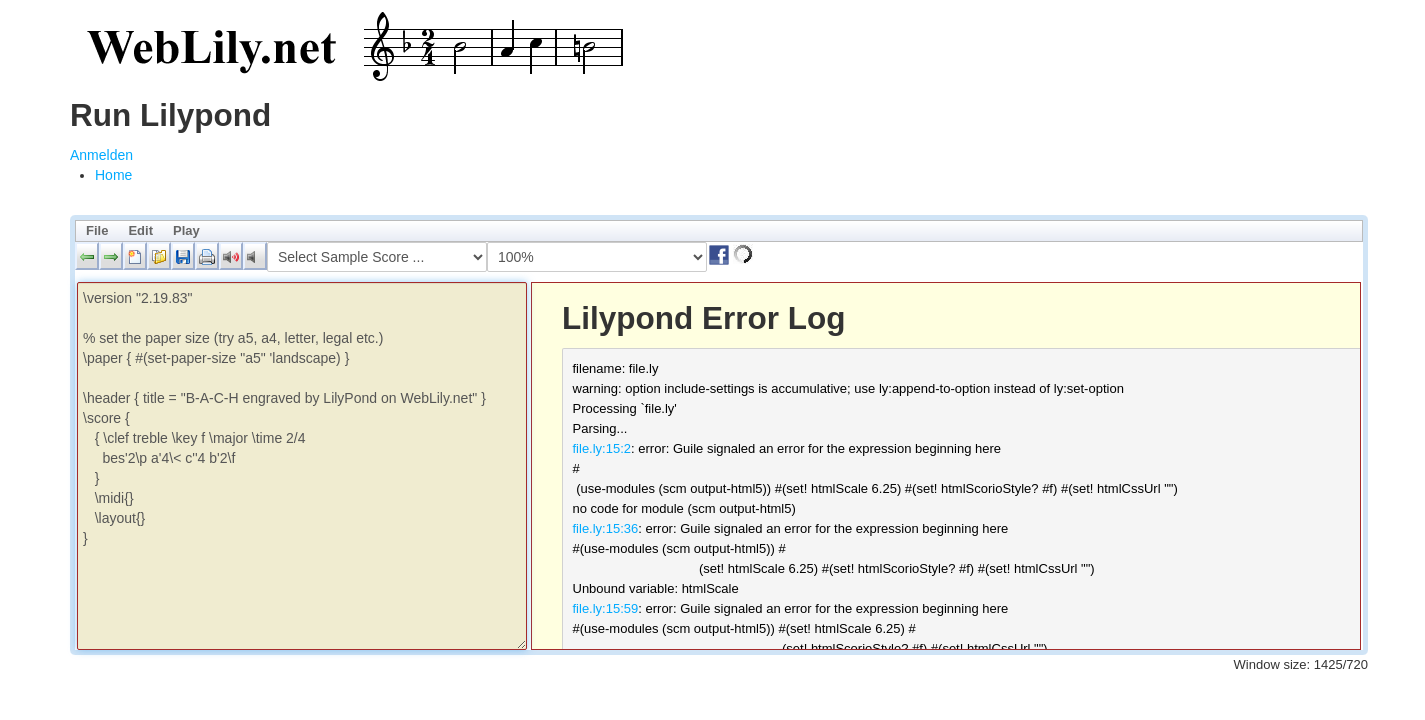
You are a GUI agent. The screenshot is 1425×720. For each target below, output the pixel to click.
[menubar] (719, 231)
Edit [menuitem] (140, 230)
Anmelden (101, 155)
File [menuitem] (97, 230)
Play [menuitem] (186, 230)
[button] (87, 256)
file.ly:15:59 (606, 608)
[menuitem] (113, 175)
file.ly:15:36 (606, 528)
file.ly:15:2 (602, 448)
